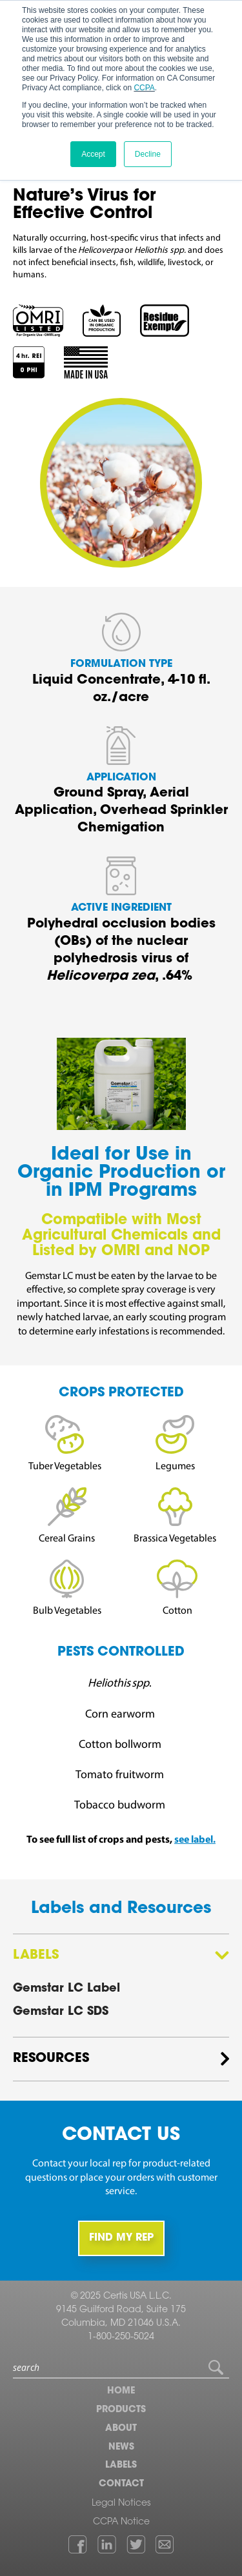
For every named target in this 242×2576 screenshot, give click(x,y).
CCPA (144, 87)
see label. (195, 1840)
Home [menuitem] (121, 2391)
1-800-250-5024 (121, 2337)
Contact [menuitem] (121, 2484)
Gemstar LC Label (66, 1989)
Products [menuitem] (121, 2410)
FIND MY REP (121, 2238)
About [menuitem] (121, 2428)
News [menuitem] (121, 2447)
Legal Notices (121, 2503)
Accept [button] (93, 154)
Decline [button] (148, 154)
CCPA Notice (121, 2522)
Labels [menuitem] (121, 2465)
